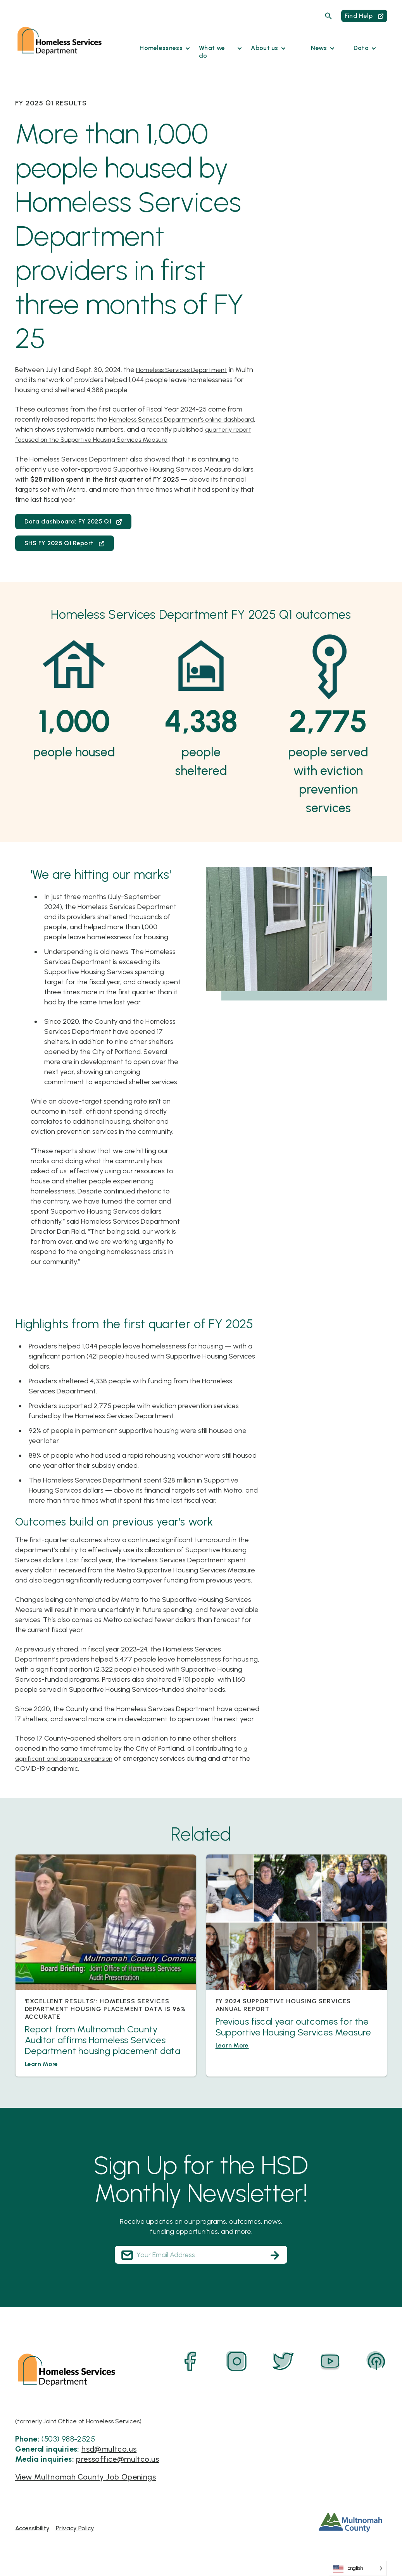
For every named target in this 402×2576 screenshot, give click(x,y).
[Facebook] (190, 2361)
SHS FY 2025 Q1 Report (64, 542)
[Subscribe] (275, 2255)
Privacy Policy (75, 2527)
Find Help (364, 15)
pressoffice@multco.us (117, 2458)
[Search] (328, 15)
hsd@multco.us (108, 2448)
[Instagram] (237, 2361)
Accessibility (32, 2527)
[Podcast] (376, 2361)
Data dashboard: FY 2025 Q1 (73, 521)
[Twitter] (283, 2361)
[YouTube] (330, 2361)
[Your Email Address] (201, 2255)
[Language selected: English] (357, 2568)
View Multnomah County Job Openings (85, 2476)
